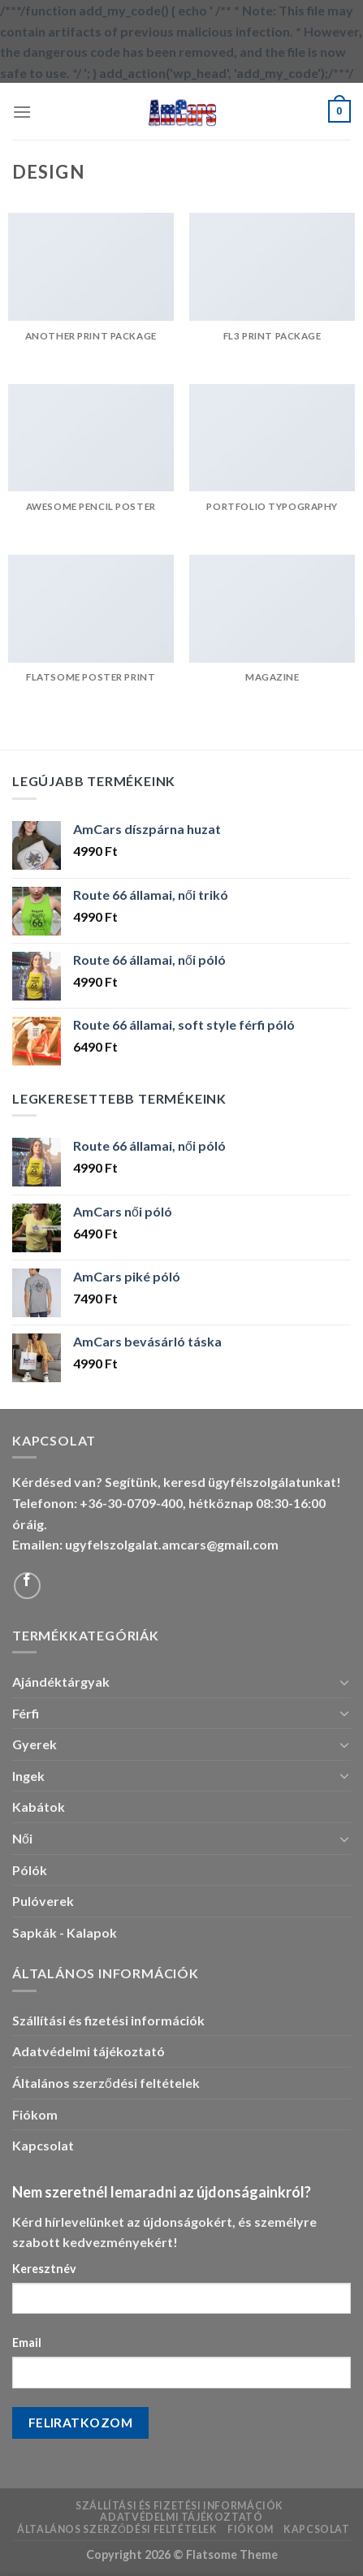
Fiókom (35, 2114)
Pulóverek (43, 1900)
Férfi (25, 1713)
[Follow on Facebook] (27, 1585)
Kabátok (38, 1806)
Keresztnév (44, 2269)
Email (26, 2342)
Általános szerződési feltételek (106, 2082)
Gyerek (34, 1744)
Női (22, 1838)
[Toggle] (344, 1682)
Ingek (28, 1775)
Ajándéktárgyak (61, 1681)
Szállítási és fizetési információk (108, 2020)
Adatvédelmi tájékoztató (88, 2051)
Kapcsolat (43, 2145)
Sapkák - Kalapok (64, 1932)
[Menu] (22, 112)
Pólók (29, 1870)
